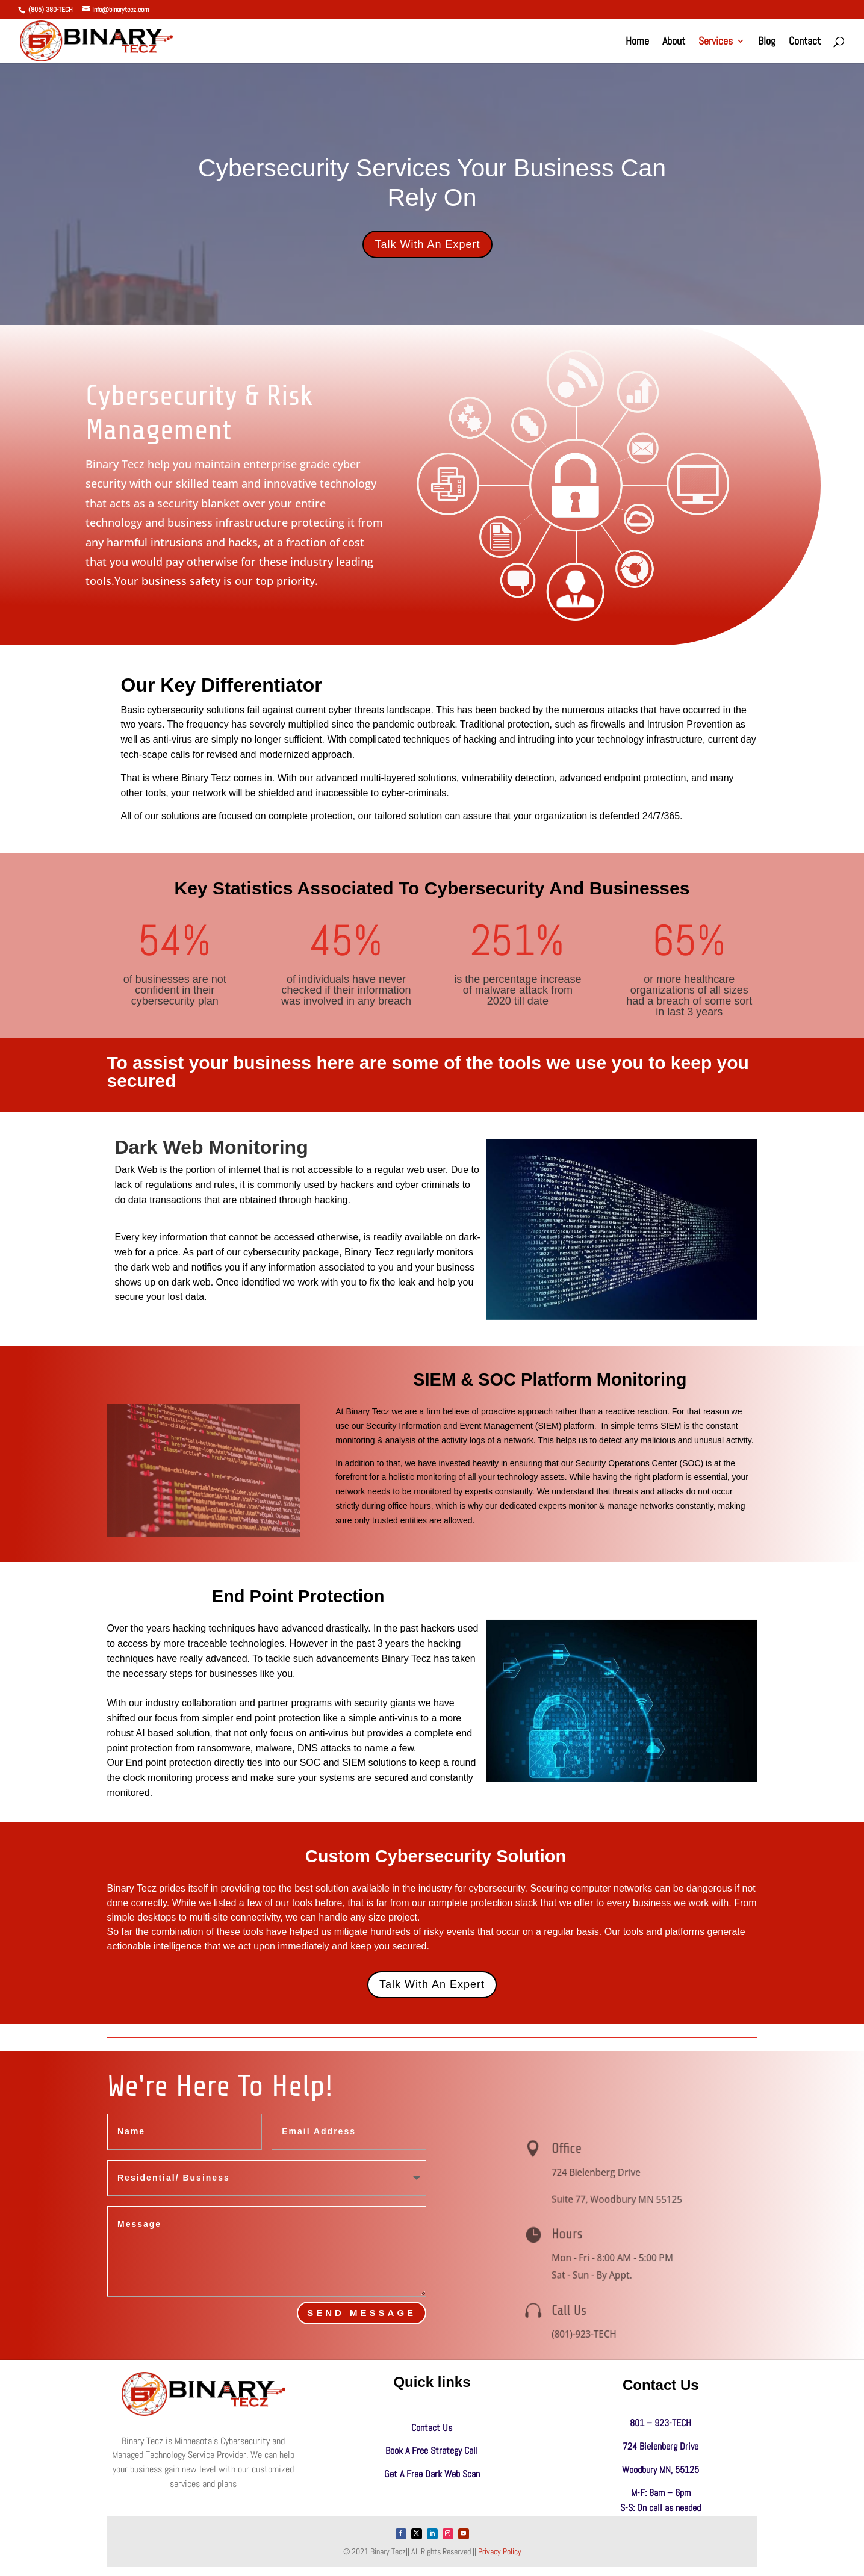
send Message (361, 2313)
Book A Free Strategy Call (431, 2450)
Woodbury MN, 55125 (660, 2469)
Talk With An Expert (427, 244)
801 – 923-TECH (660, 2423)
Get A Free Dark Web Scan (432, 2474)
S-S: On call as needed (660, 2507)
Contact (805, 42)
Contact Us (431, 2427)
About (673, 42)
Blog (766, 42)
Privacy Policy (499, 2551)
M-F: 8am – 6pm (661, 2492)
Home (637, 42)
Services (715, 42)
